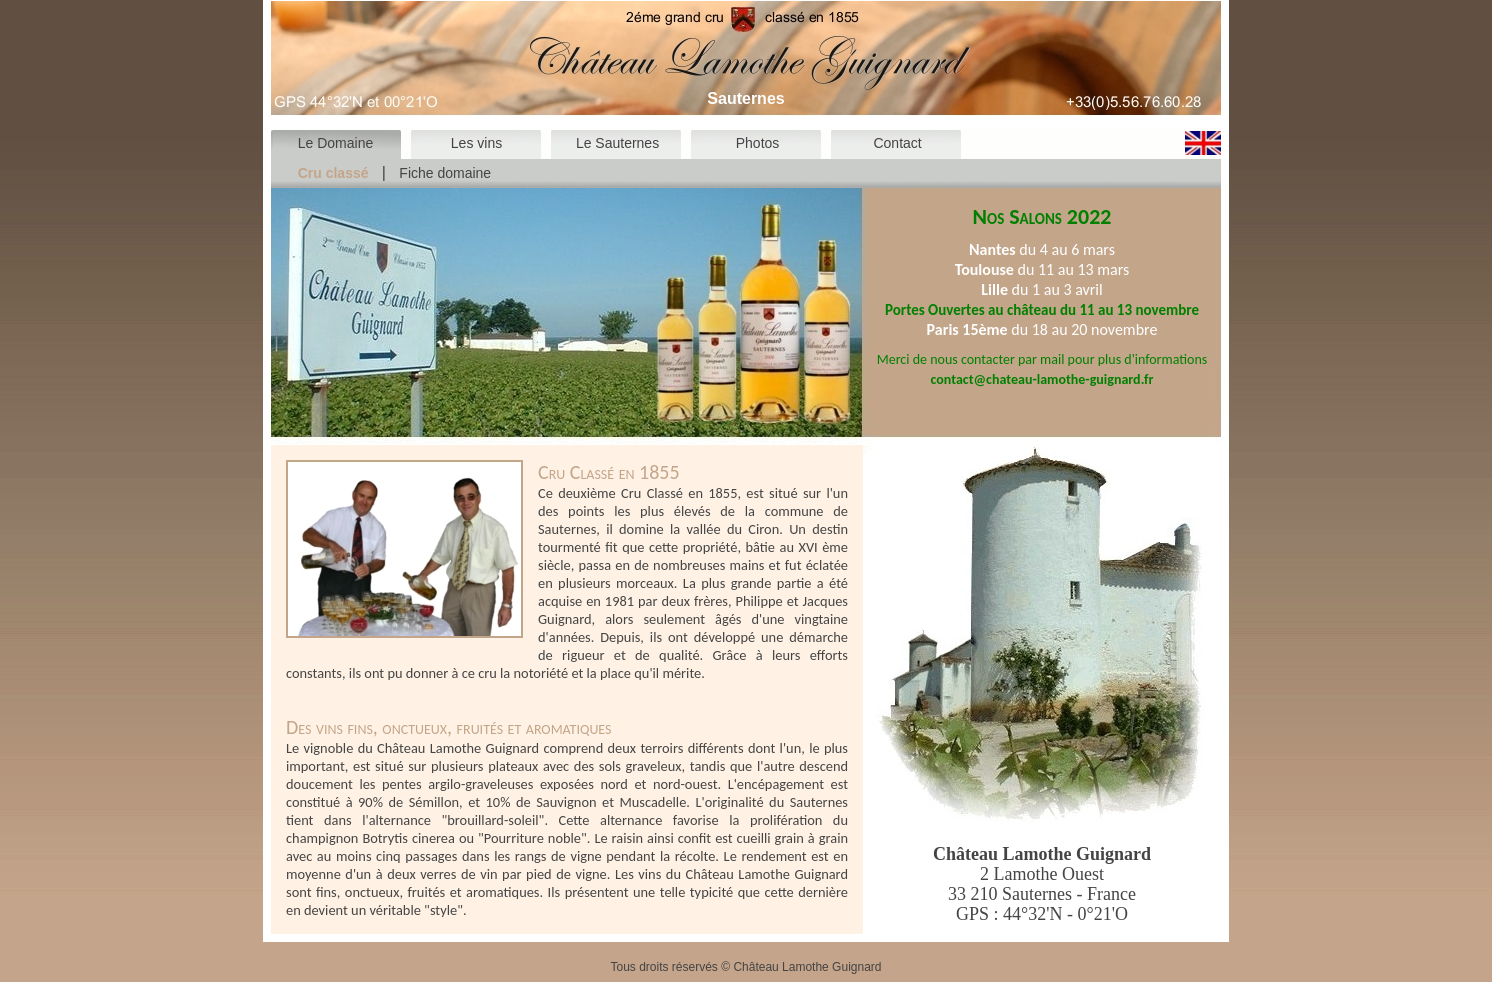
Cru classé (333, 173)
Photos (758, 143)
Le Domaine (336, 143)
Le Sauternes (617, 143)
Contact (897, 143)
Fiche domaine (445, 173)
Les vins (476, 143)
